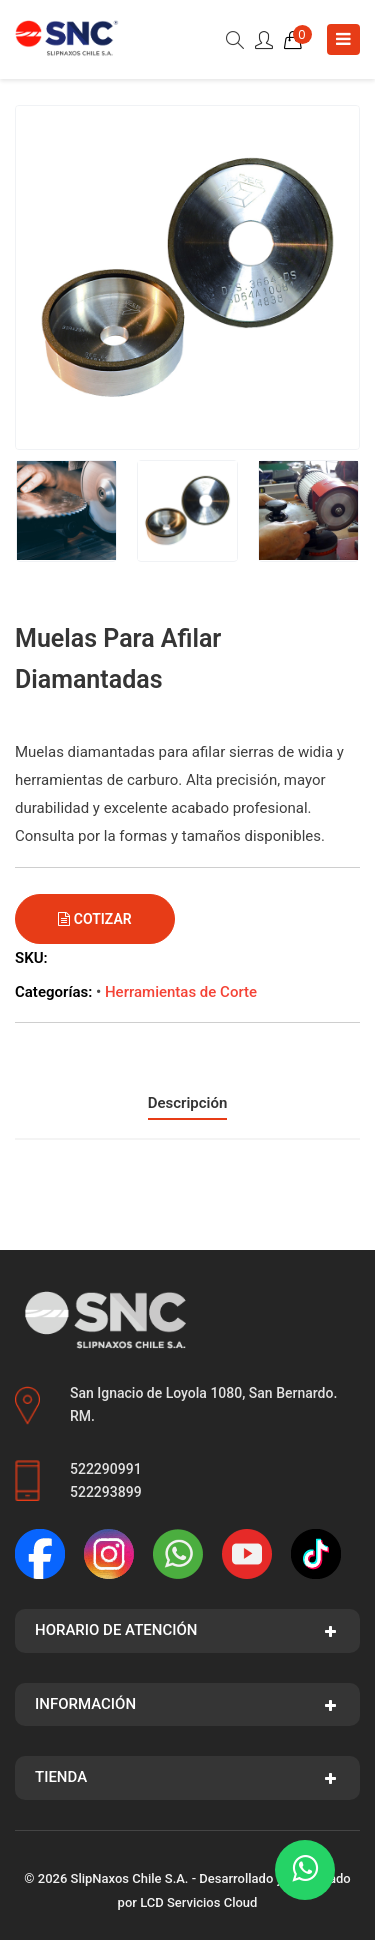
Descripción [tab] (188, 1103)
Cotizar (94, 919)
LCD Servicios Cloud (198, 1902)
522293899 (106, 1492)
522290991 (106, 1469)
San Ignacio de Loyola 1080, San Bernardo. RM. (203, 1404)
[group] (187, 277)
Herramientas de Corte (181, 992)
